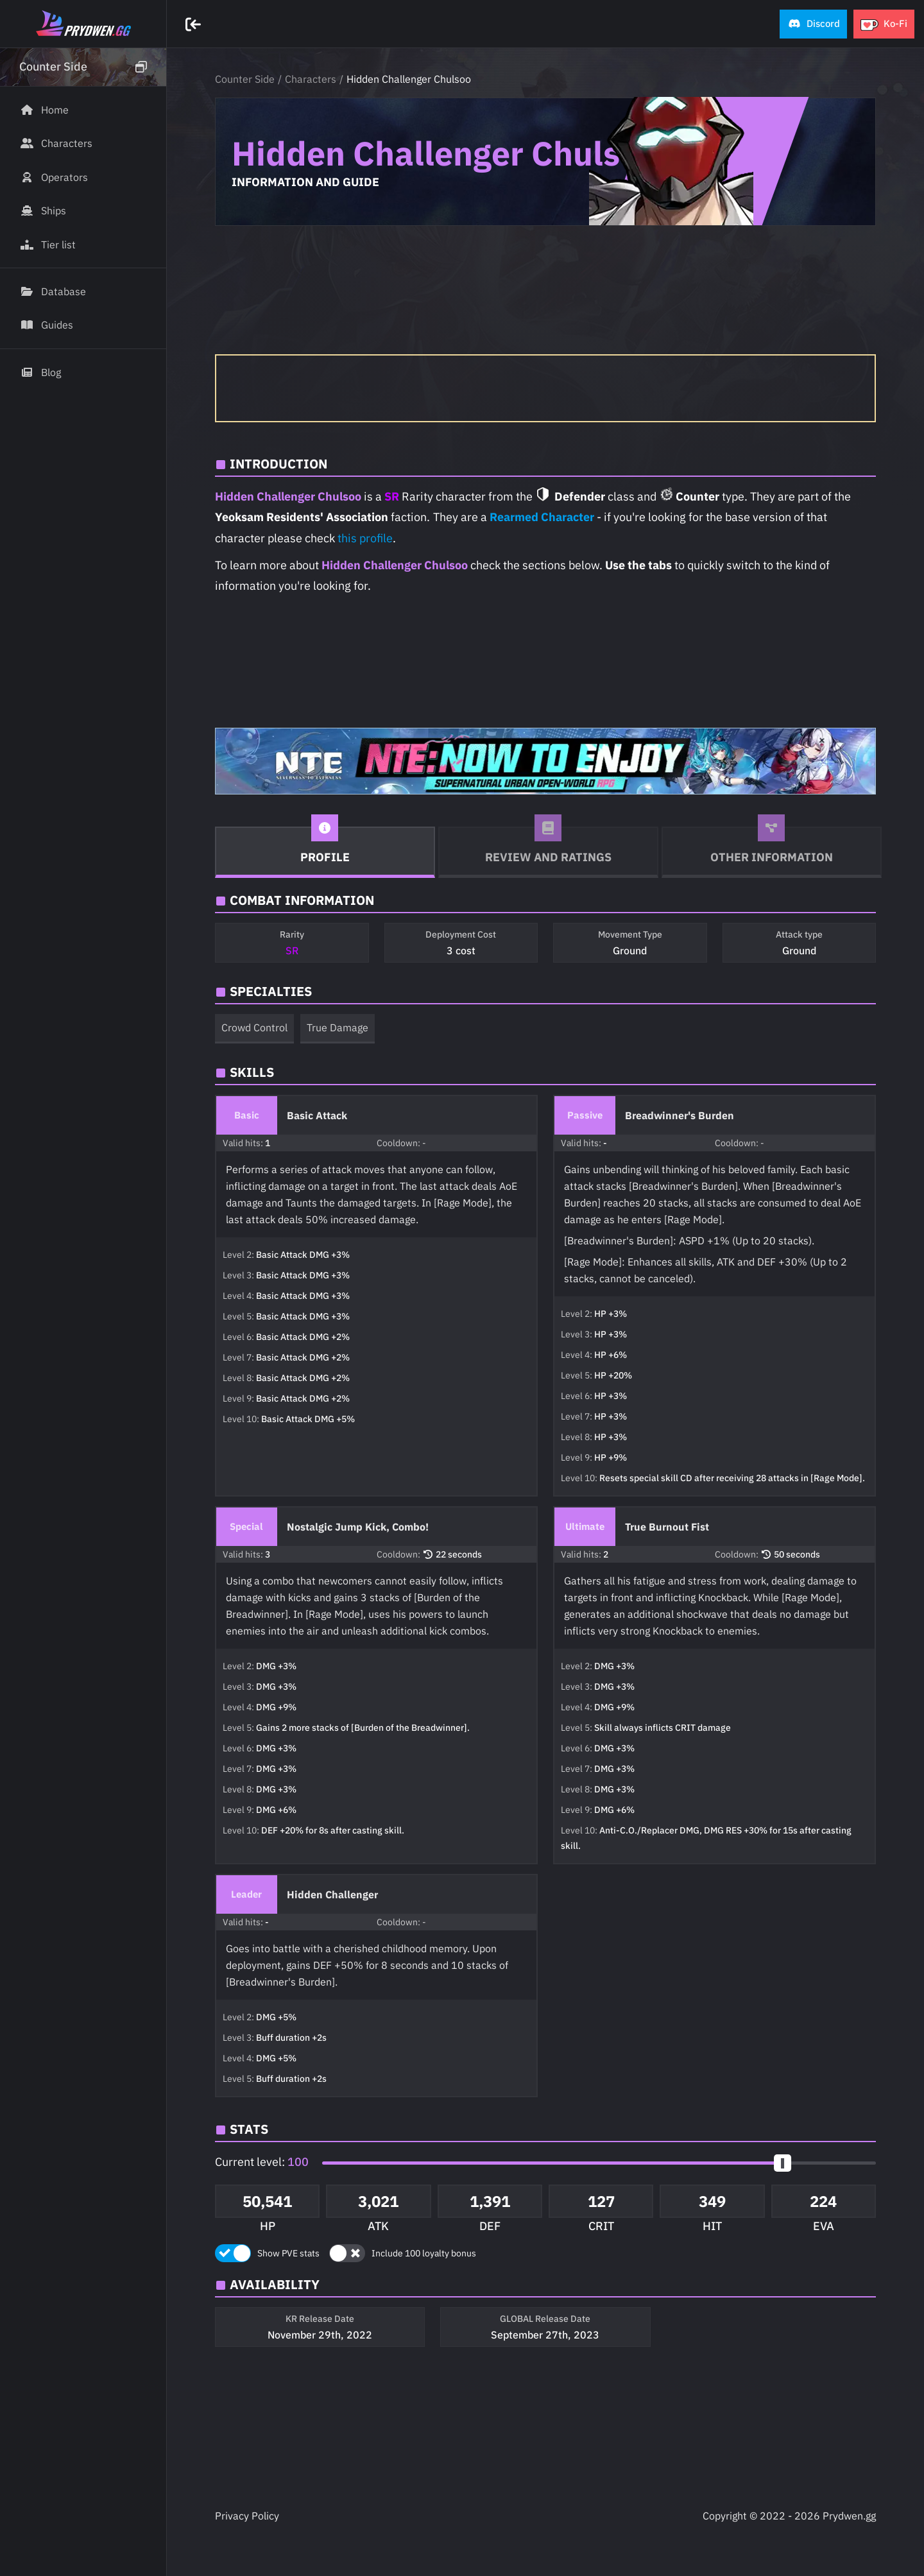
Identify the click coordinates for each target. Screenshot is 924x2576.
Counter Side (245, 79)
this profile (365, 538)
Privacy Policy (247, 2515)
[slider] (783, 2163)
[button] (813, 24)
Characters (310, 79)
